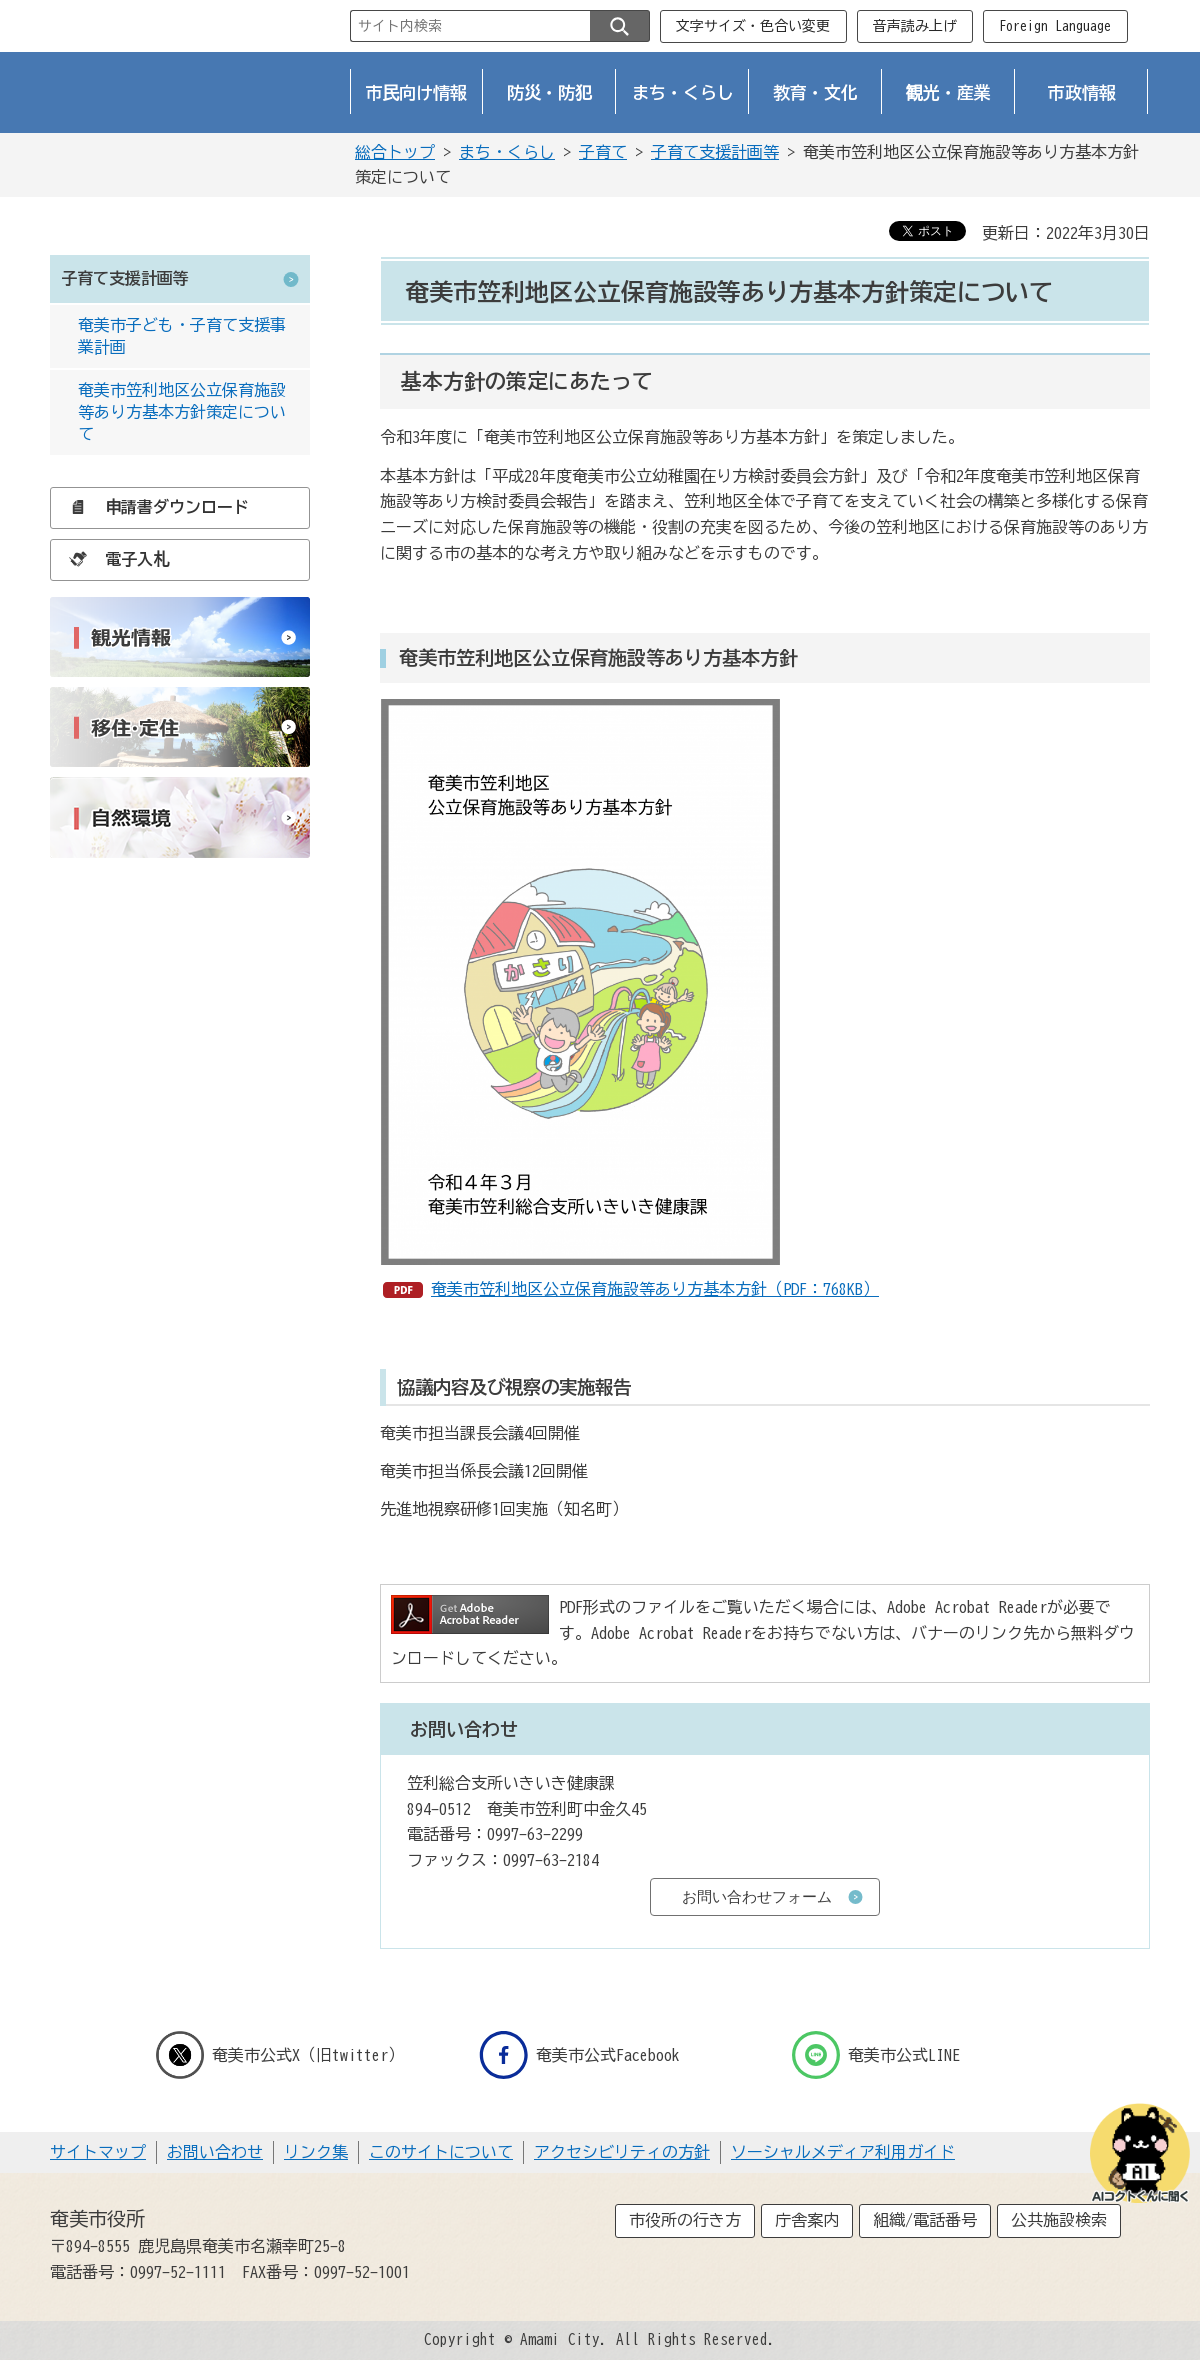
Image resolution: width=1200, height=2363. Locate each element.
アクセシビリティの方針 (622, 2152)
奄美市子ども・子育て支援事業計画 (182, 336)
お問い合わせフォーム (757, 1896)
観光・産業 (948, 92)
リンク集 (316, 2152)
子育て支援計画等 (715, 152)
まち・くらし (683, 92)
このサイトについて (441, 2152)
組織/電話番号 (925, 2220)
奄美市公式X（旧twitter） (280, 2055)
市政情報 (1082, 92)
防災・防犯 (549, 92)
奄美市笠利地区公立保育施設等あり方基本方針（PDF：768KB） (655, 1289)
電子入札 (114, 559)
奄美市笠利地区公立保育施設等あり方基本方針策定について (182, 412)
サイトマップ (98, 2152)
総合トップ (395, 152)
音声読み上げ (915, 26)
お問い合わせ (215, 2152)
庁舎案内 (807, 2220)
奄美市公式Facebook (579, 2055)
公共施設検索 (1059, 2220)
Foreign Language (1055, 26)
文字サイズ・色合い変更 (753, 26)
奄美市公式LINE (876, 2055)
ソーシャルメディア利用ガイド (843, 2152)
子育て (603, 152)
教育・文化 (815, 92)
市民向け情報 (417, 92)
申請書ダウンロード (154, 507)
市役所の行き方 (685, 2220)
